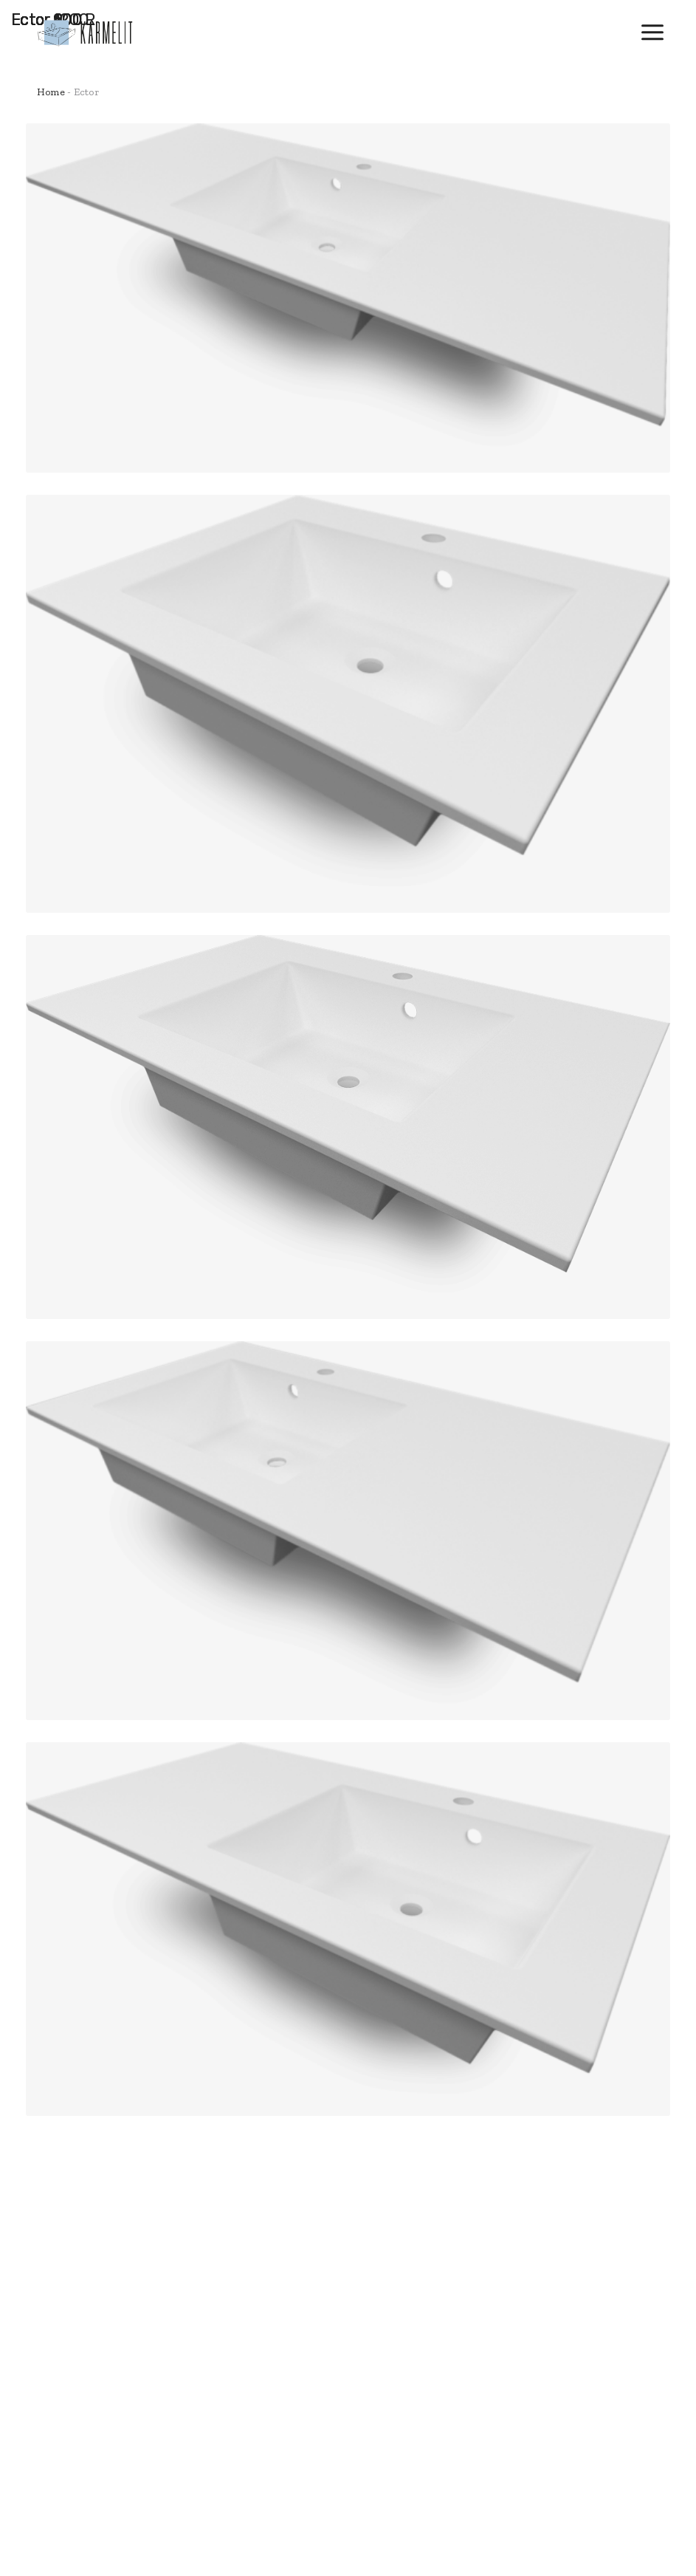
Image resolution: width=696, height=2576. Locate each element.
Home (51, 92)
